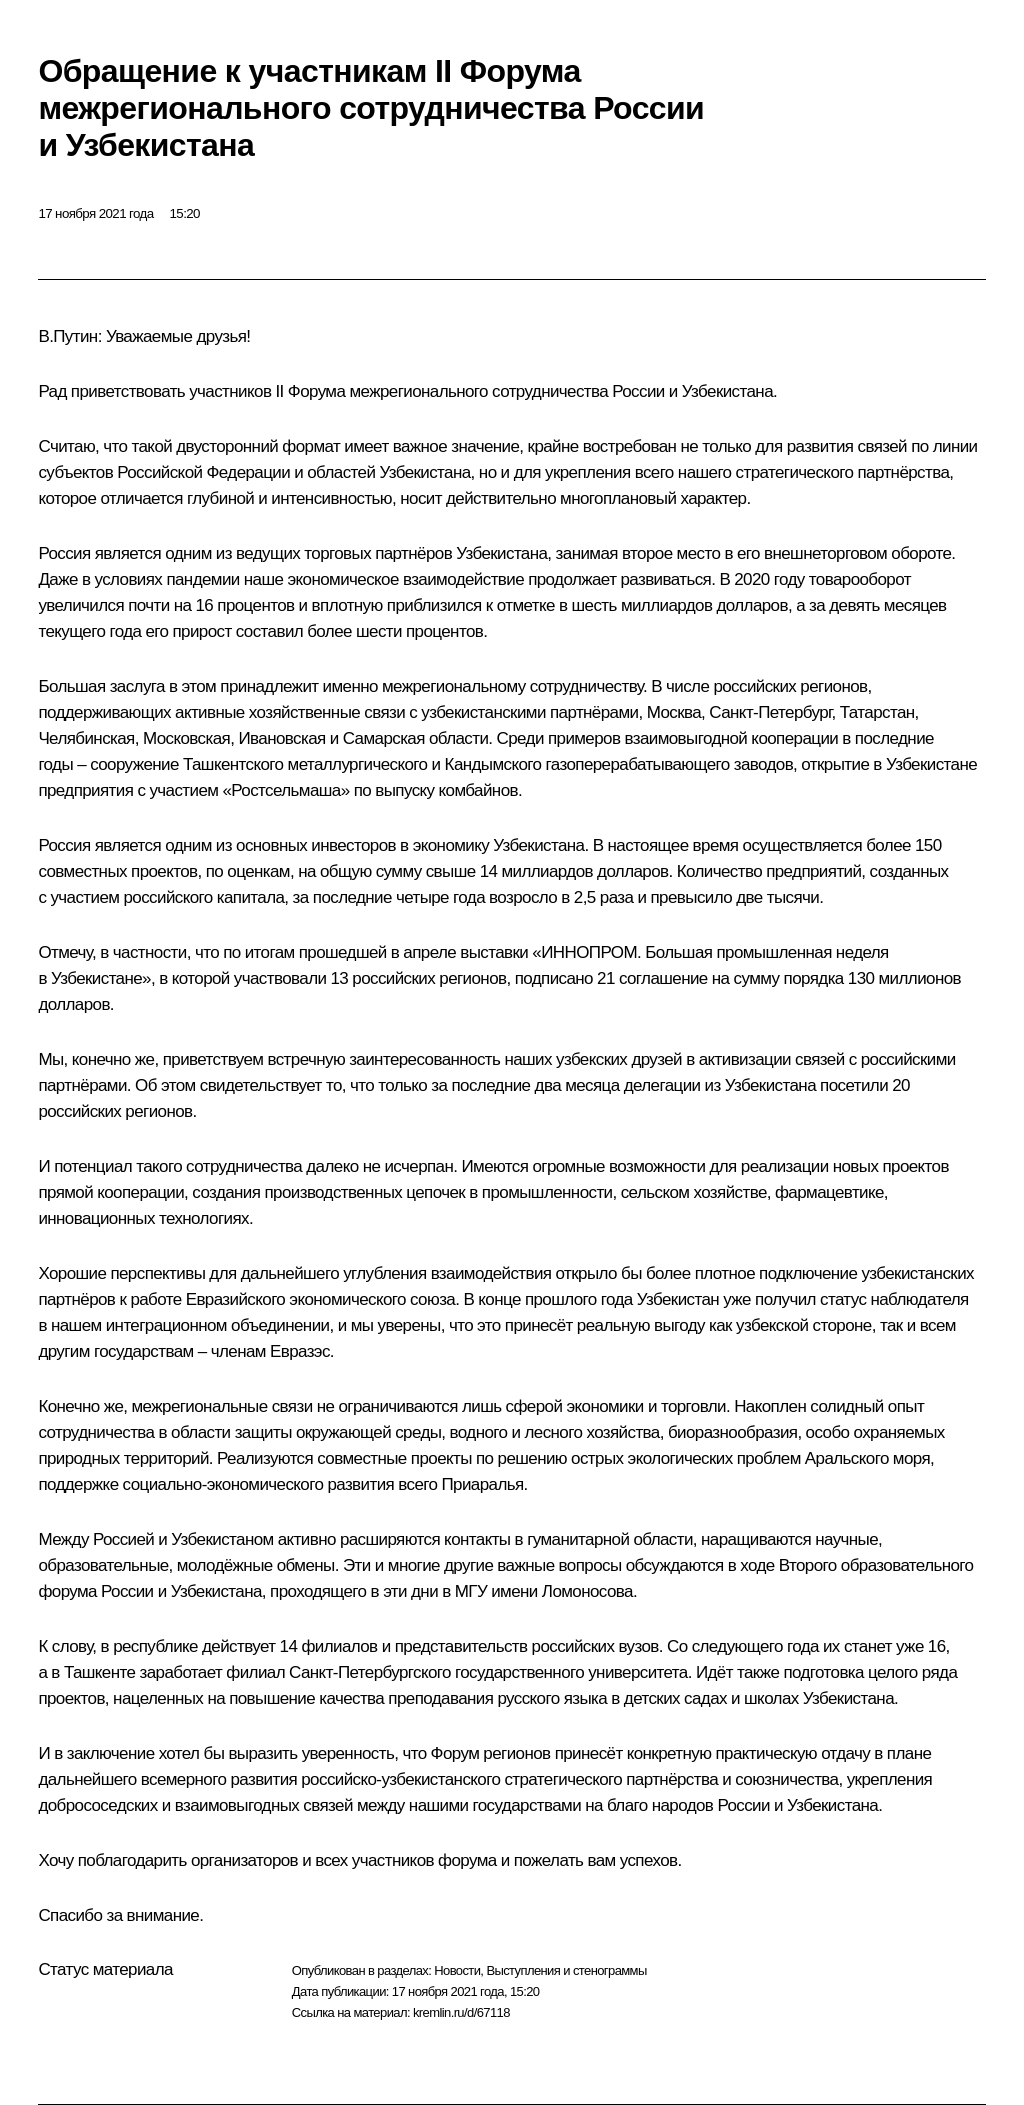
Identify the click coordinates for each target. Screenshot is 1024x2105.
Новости (457, 1970)
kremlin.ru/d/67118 (461, 2012)
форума (67, 1591)
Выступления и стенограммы (566, 1970)
